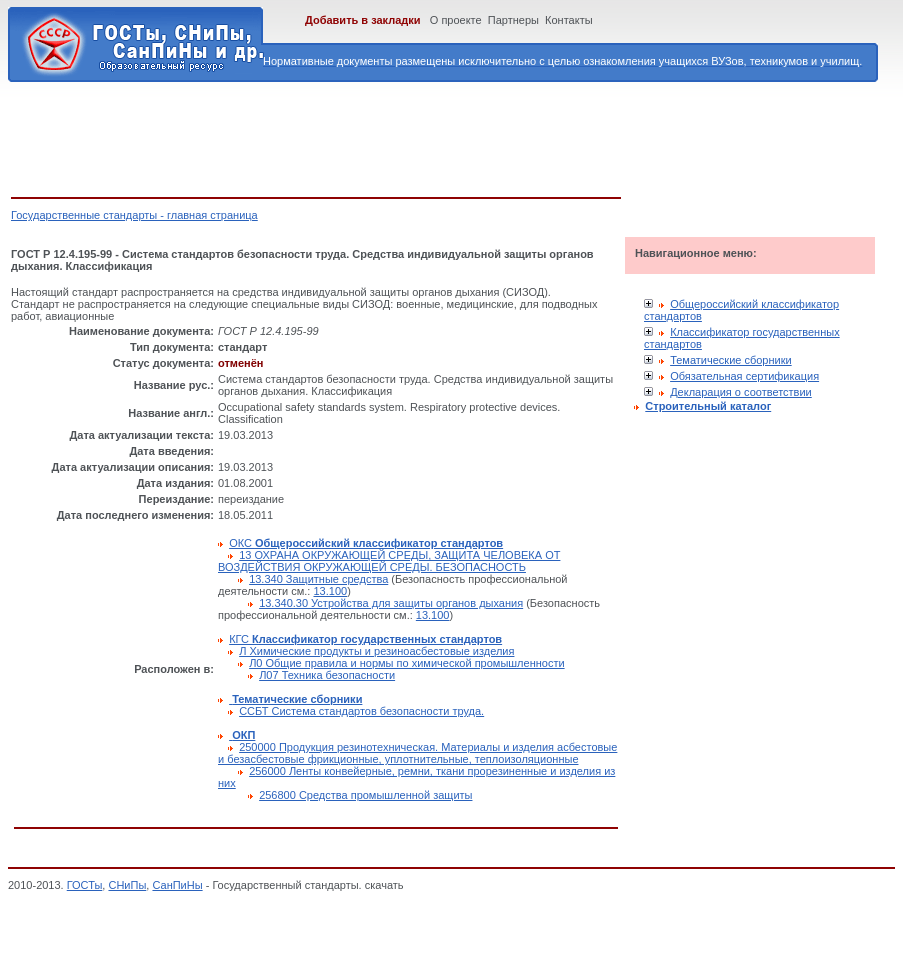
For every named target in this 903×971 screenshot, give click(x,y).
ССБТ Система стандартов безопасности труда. (361, 711)
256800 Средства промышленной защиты (365, 795)
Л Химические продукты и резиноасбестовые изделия (376, 651)
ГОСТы (85, 885)
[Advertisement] (375, 136)
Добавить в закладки (363, 20)
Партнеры (513, 20)
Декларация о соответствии (741, 392)
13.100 (330, 591)
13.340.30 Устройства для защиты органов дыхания (391, 603)
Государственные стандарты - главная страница (134, 215)
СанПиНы (177, 885)
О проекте (456, 20)
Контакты (569, 20)
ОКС (366, 543)
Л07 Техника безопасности (327, 675)
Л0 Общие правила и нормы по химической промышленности (406, 663)
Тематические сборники (731, 360)
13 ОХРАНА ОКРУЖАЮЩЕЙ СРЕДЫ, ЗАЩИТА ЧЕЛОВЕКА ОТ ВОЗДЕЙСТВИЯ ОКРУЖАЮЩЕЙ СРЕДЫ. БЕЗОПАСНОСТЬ (389, 561)
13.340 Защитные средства (318, 579)
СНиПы (127, 885)
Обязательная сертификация (744, 376)
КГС (365, 639)
